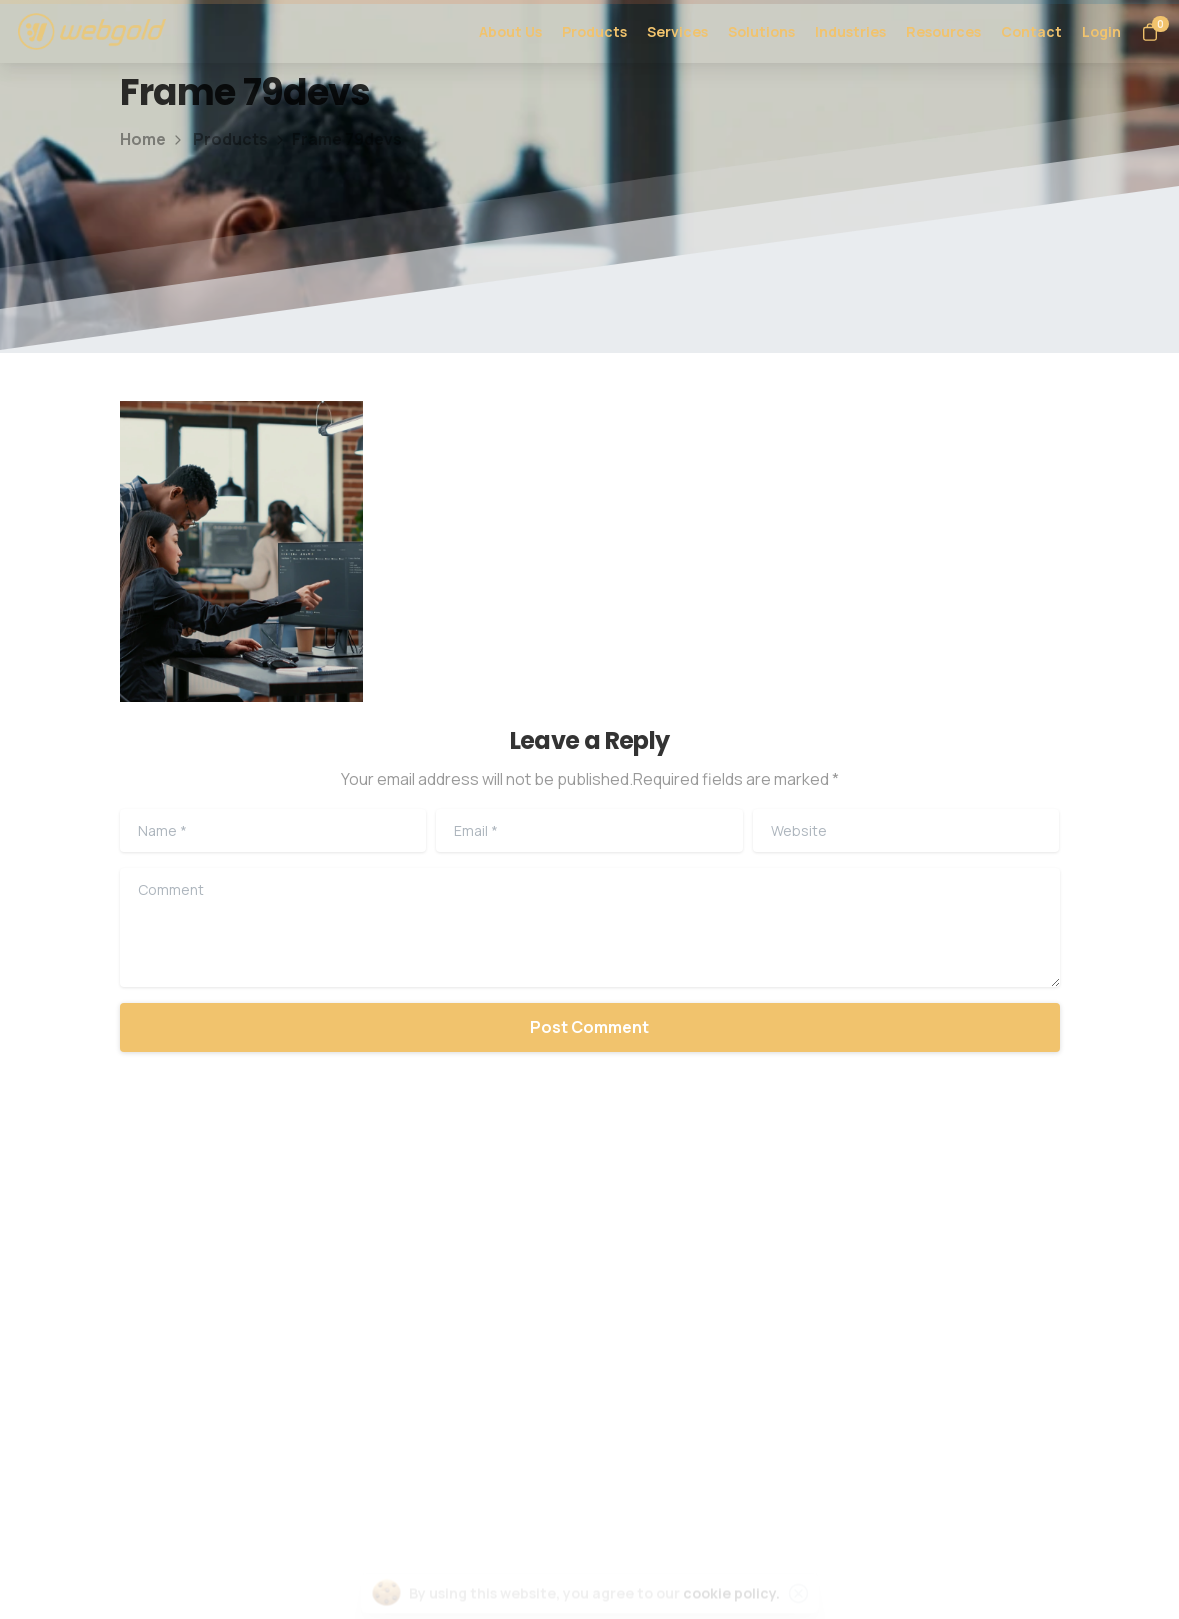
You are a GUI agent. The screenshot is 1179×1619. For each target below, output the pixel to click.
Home (142, 139)
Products (217, 139)
